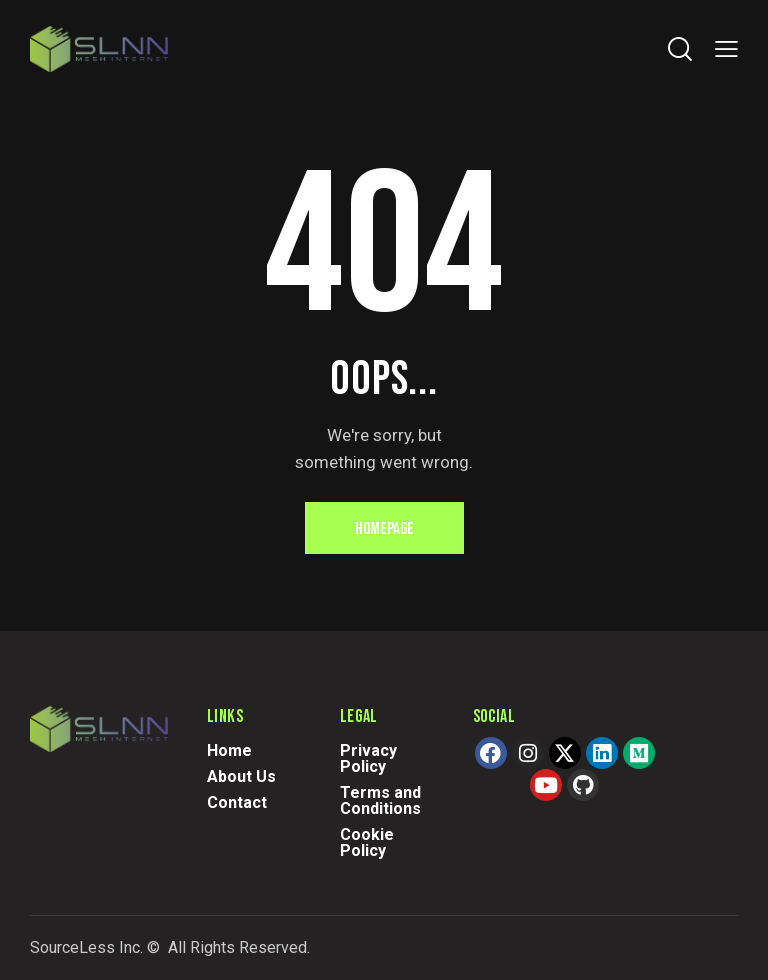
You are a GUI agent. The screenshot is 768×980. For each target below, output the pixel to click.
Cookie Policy (367, 842)
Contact (237, 802)
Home (229, 750)
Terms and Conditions (380, 800)
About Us (241, 776)
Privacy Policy (368, 758)
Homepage (384, 529)
